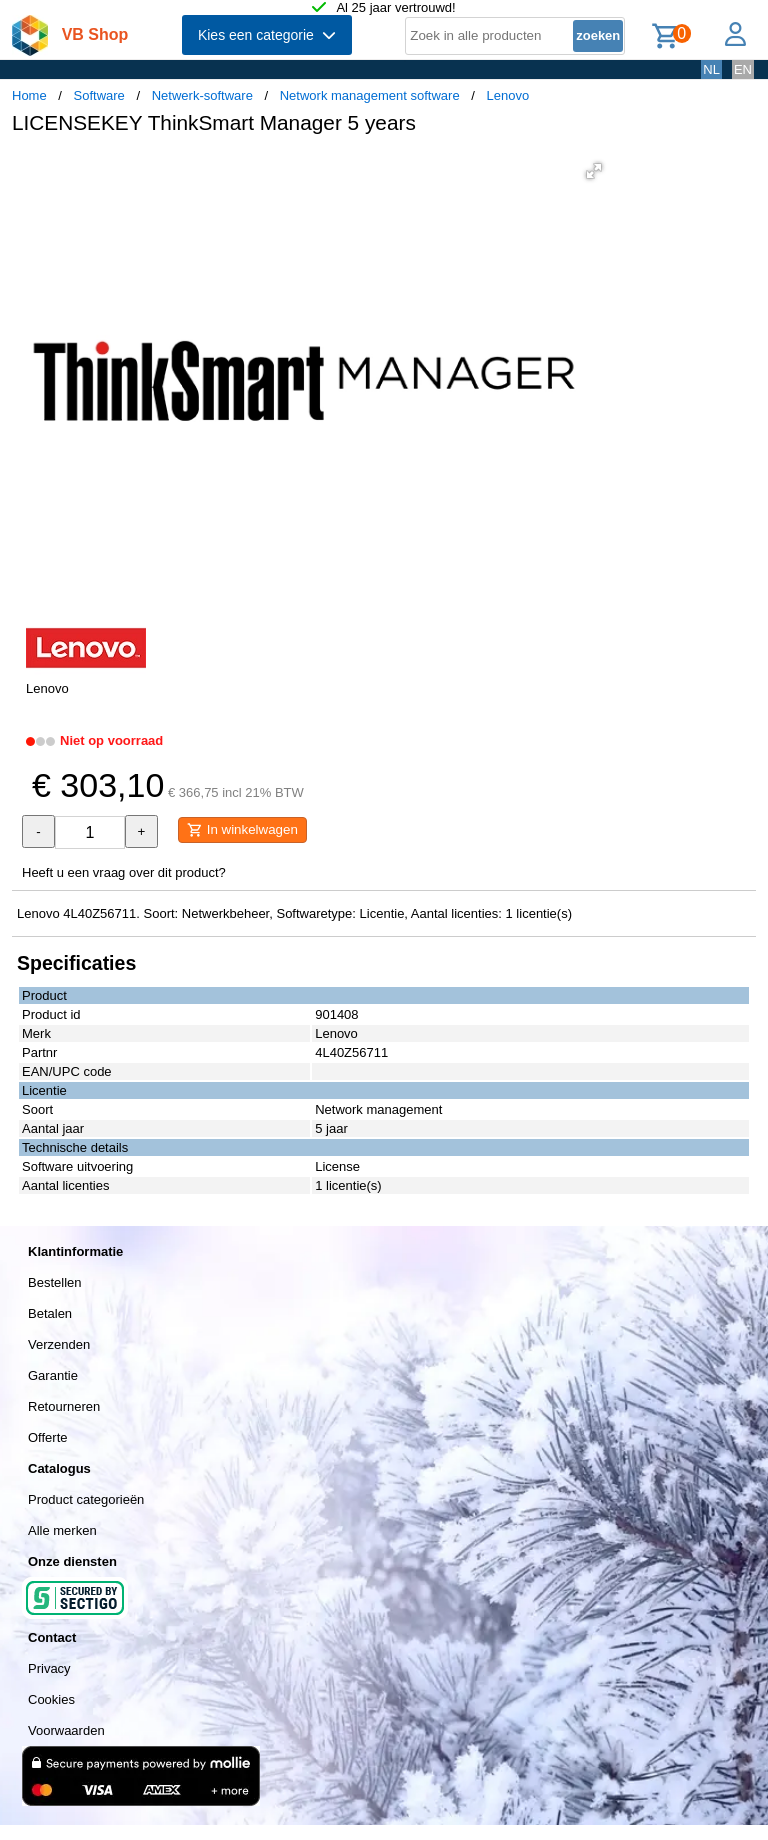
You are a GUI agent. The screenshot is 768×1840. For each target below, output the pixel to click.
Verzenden (59, 1344)
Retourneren (64, 1406)
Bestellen (54, 1282)
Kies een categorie (267, 35)
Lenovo (508, 95)
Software (99, 95)
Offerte (48, 1437)
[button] (594, 171)
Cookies (51, 1699)
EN (743, 69)
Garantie (53, 1375)
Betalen (50, 1313)
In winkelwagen (242, 830)
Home (29, 95)
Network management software (370, 95)
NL (711, 69)
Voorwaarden (66, 1730)
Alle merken (62, 1530)
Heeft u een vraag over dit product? (124, 872)
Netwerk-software (202, 95)
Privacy (49, 1668)
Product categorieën (86, 1499)
